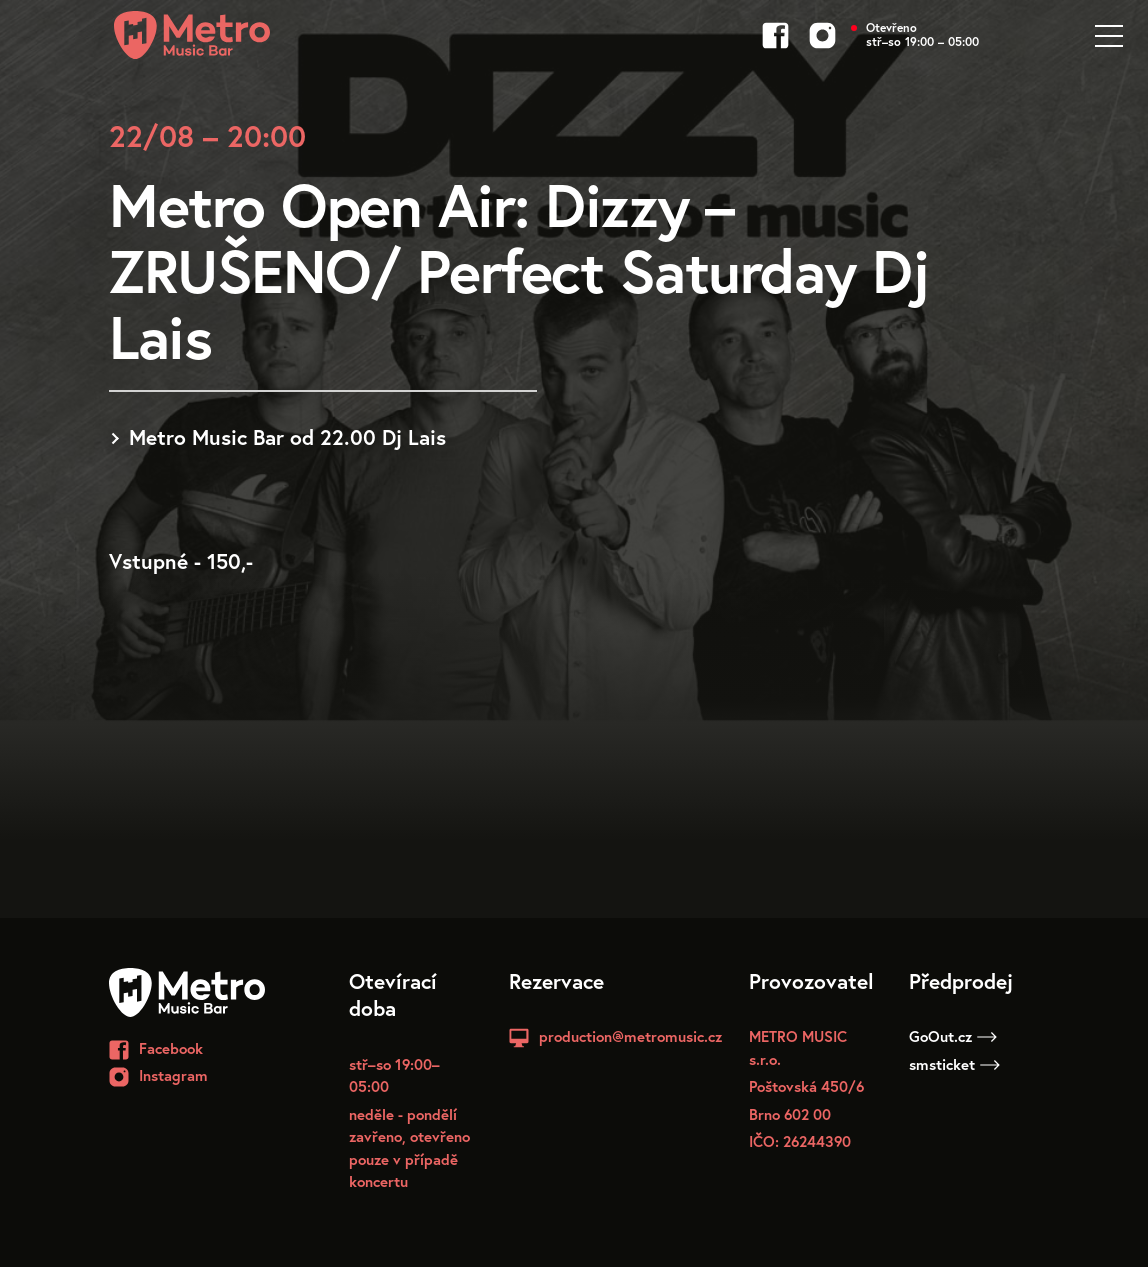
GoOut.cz (953, 1036)
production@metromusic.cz (630, 1036)
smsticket (954, 1064)
